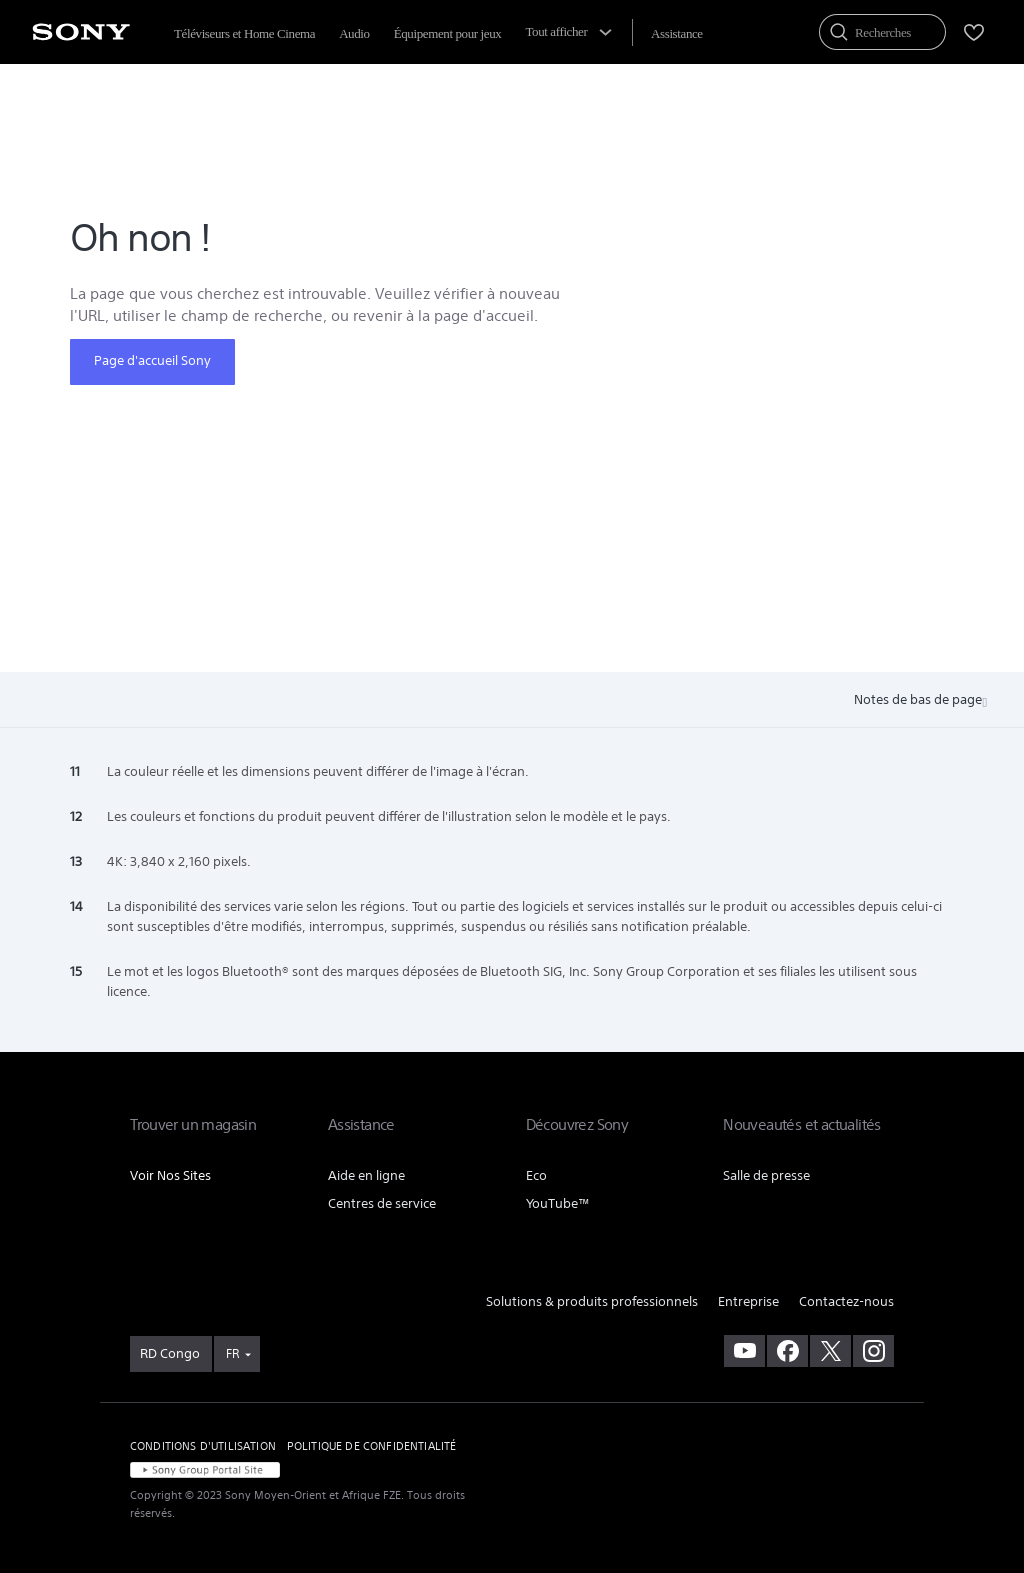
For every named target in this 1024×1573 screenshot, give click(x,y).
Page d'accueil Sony (152, 360)
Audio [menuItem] (354, 33)
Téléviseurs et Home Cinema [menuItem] (244, 33)
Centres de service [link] (382, 1203)
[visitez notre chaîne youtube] (744, 1351)
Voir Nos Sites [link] (170, 1175)
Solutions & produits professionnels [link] (592, 1301)
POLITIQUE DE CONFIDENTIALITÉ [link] (371, 1446)
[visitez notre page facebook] (787, 1351)
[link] (171, 1354)
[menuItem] (677, 33)
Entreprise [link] (748, 1301)
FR (232, 1353)
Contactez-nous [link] (846, 1301)
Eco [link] (536, 1175)
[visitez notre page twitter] (830, 1351)
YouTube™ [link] (558, 1203)
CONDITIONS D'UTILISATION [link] (203, 1446)
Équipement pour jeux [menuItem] (448, 33)
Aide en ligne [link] (366, 1175)
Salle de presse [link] (766, 1175)
